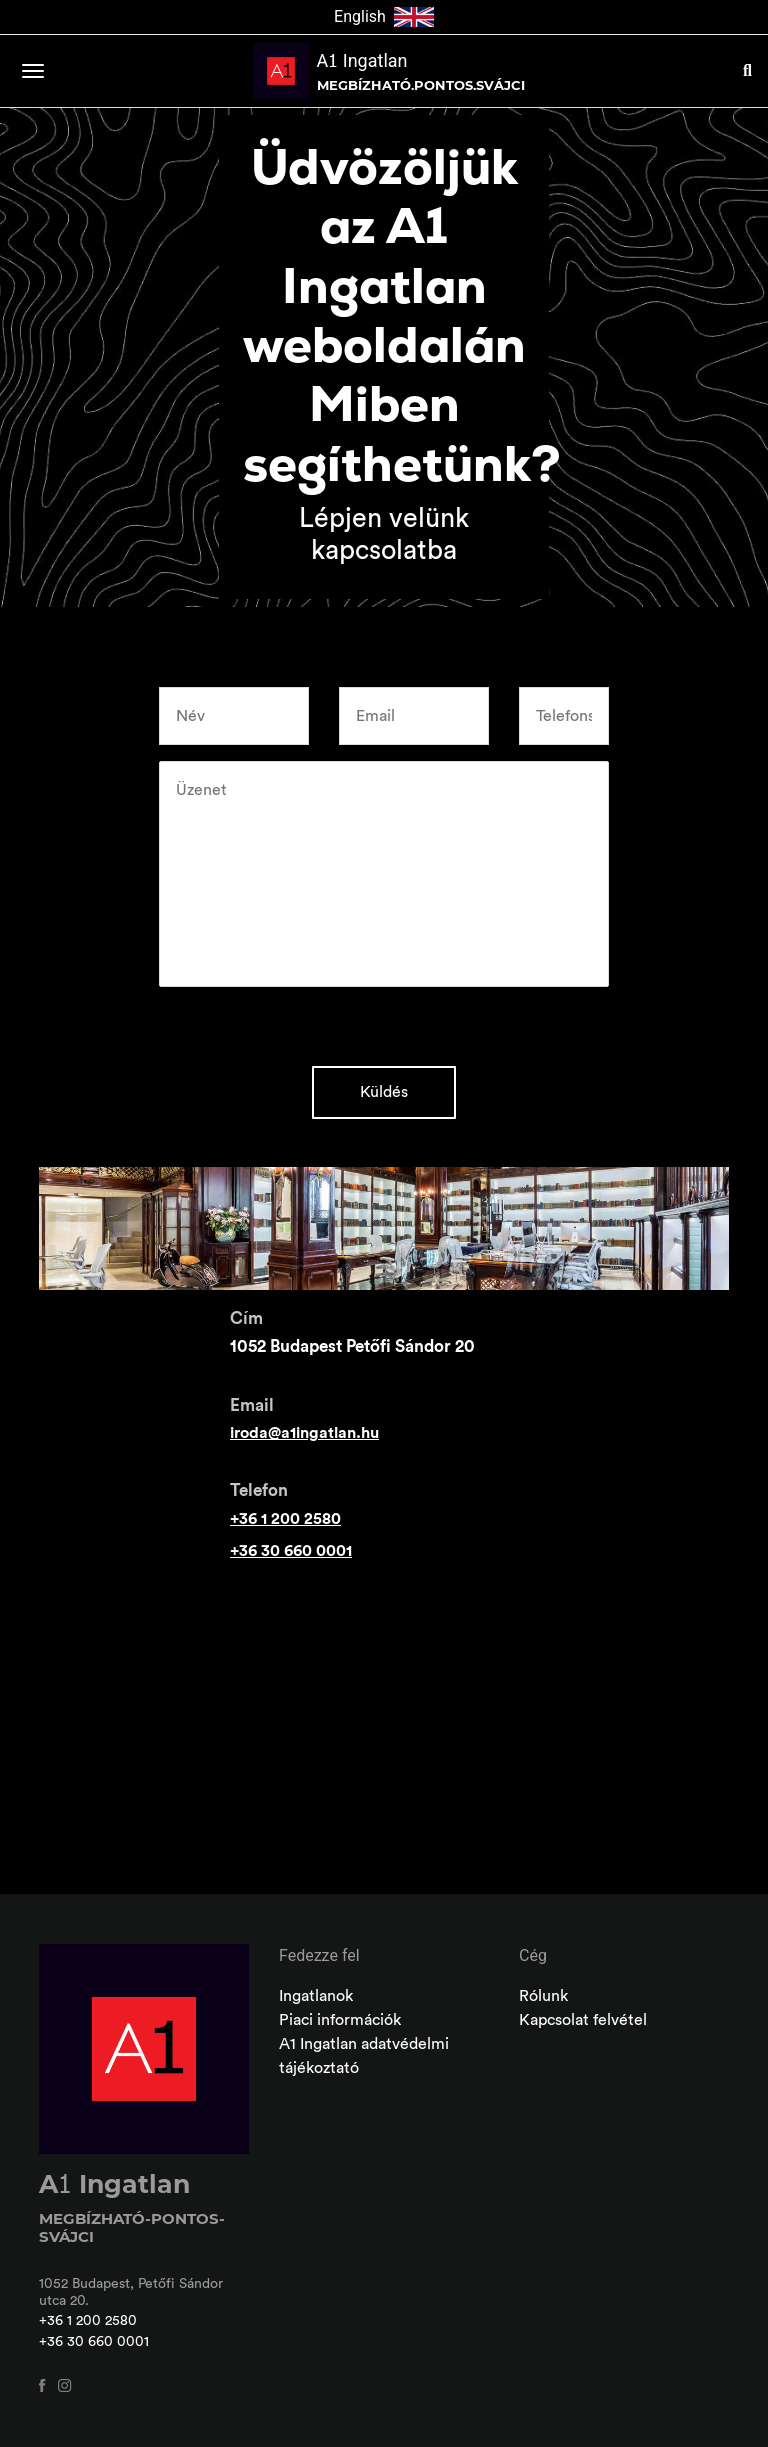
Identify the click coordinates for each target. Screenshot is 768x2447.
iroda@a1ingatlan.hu (304, 1433)
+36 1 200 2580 (285, 1519)
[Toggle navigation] (33, 71)
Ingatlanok (316, 1996)
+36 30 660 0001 (291, 1551)
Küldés (384, 1092)
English (384, 17)
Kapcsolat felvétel (583, 2020)
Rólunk (543, 1996)
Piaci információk (340, 2020)
